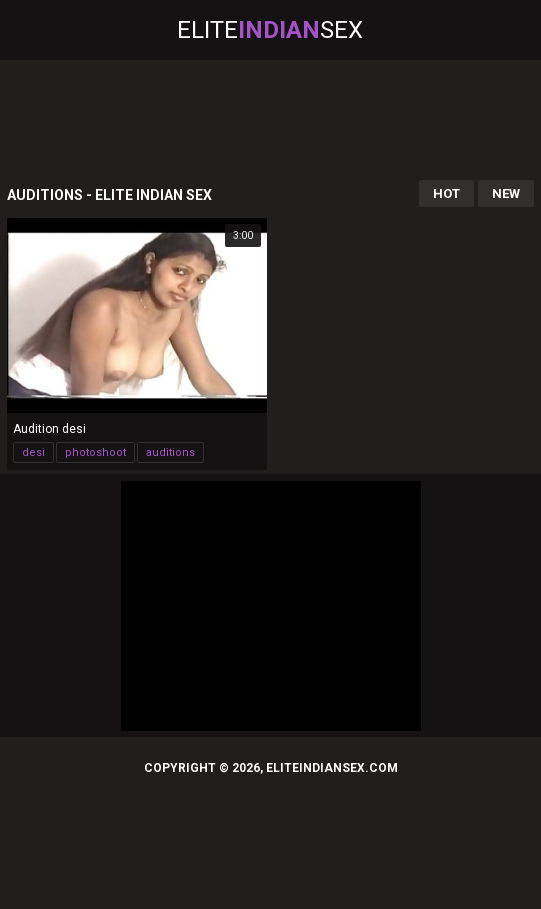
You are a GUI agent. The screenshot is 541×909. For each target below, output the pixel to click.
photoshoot (95, 452)
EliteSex (270, 30)
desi (33, 452)
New (506, 193)
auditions (170, 452)
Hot (446, 193)
